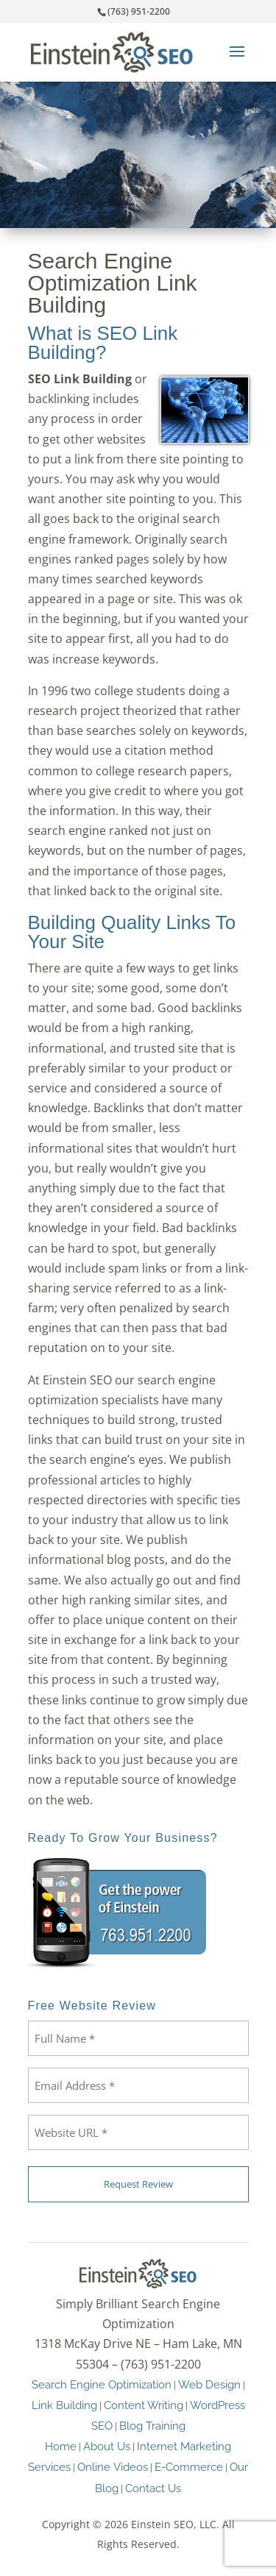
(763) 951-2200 (138, 11)
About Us (106, 2446)
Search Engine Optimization (101, 2384)
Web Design (209, 2384)
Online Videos (112, 2467)
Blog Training (152, 2425)
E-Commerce (189, 2467)
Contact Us (153, 2488)
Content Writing (143, 2405)
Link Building (64, 2405)
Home (61, 2446)
